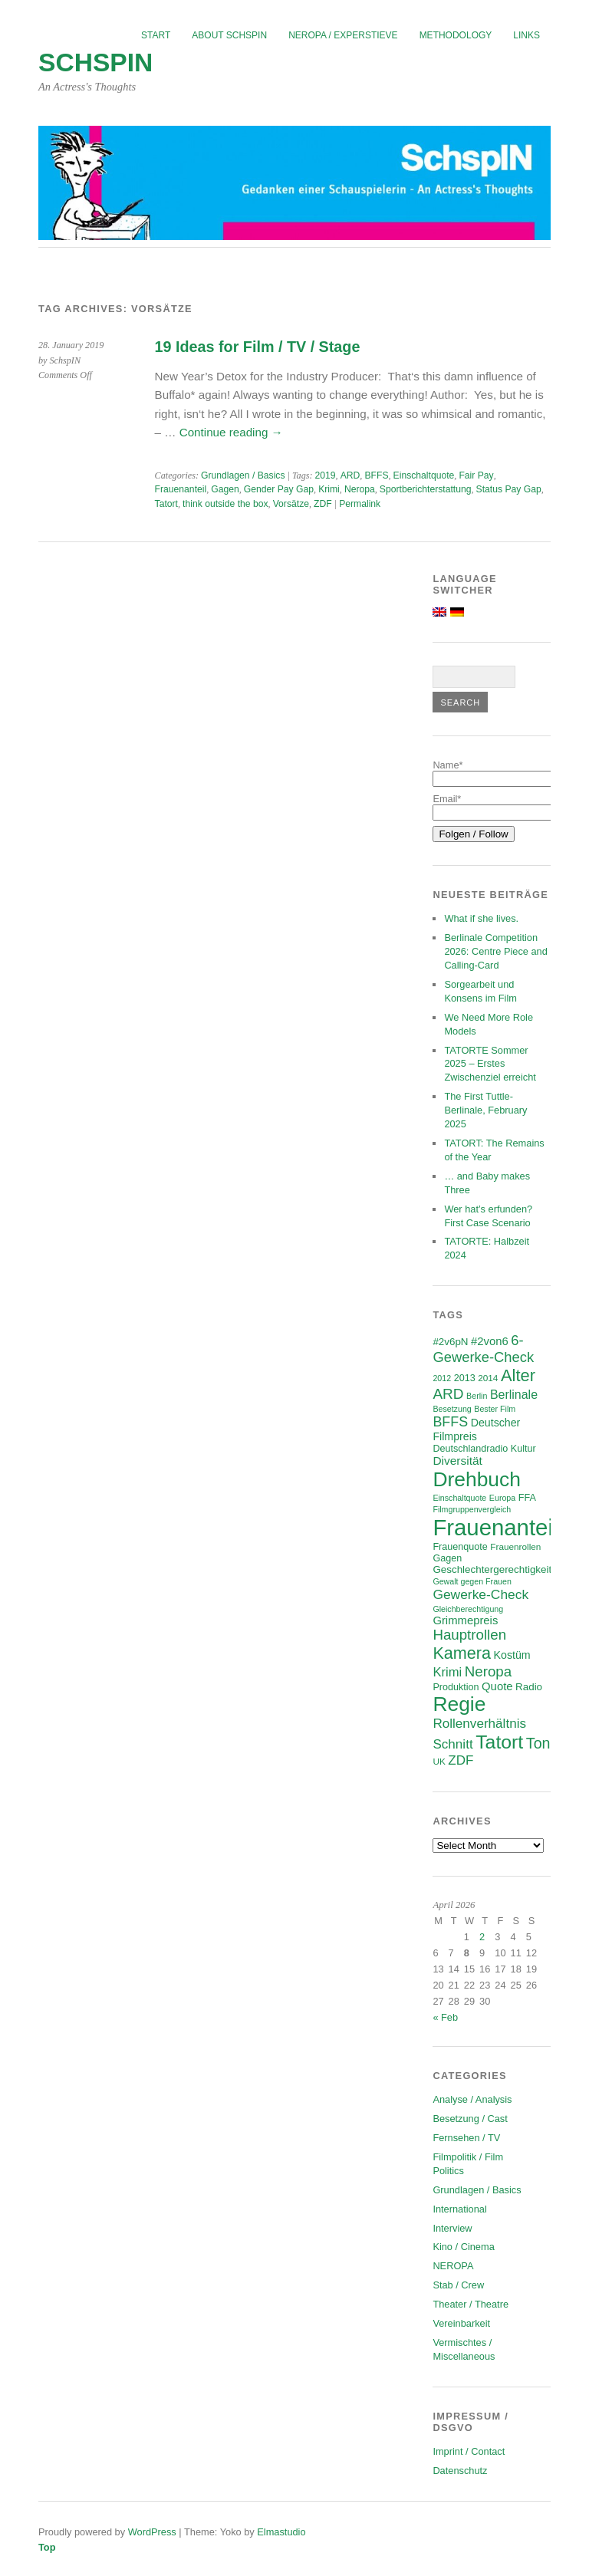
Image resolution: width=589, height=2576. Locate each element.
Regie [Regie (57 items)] (459, 1704)
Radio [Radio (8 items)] (528, 1687)
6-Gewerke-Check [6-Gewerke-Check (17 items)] (483, 1348)
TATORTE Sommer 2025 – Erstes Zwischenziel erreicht (489, 1064)
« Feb (445, 2017)
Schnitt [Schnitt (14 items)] (452, 1744)
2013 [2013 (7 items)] (464, 1378)
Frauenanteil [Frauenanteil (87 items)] (495, 1527)
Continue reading (231, 432)
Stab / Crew (458, 2285)
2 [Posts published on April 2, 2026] (482, 1937)
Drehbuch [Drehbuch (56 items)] (477, 1479)
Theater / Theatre (470, 2304)
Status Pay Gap (508, 489)
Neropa (359, 489)
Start (155, 35)
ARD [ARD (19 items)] (448, 1394)
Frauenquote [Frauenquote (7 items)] (460, 1546)
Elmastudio (281, 2532)
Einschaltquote (424, 475)
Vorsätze (291, 503)
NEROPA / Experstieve (343, 35)
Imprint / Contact (469, 2451)
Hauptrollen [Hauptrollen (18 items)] (469, 1635)
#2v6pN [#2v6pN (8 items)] (450, 1341)
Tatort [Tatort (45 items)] (499, 1742)
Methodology (456, 35)
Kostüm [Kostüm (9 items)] (512, 1655)
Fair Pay (476, 475)
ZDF (323, 503)
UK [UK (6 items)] (439, 1761)
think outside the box (225, 503)
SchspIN (95, 62)
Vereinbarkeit (461, 2323)
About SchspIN (229, 35)
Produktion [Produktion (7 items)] (456, 1687)
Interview (452, 2228)
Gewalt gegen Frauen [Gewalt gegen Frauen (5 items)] (472, 1581)
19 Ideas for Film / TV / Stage (257, 346)
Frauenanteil (181, 489)
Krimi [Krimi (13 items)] (447, 1672)
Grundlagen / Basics (243, 475)
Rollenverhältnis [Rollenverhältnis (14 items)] (479, 1723)
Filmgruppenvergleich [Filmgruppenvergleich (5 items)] (472, 1509)
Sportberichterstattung (426, 489)
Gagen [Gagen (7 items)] (447, 1558)
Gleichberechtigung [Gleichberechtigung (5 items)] (468, 1609)
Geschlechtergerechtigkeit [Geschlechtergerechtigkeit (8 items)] (492, 1569)
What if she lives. (481, 918)
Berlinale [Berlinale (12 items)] (514, 1394)
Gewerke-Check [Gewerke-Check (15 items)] (480, 1594)
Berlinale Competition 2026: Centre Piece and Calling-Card (495, 951)
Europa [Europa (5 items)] (502, 1497)
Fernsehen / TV (466, 2137)
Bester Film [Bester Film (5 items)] (494, 1408)
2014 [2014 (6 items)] (488, 1378)
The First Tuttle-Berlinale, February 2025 (485, 1110)
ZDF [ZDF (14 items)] (460, 1760)
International (459, 2209)
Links (526, 35)
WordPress (152, 2532)
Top (47, 2547)
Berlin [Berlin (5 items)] (476, 1395)
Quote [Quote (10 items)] (497, 1686)
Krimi (329, 489)
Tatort (166, 503)
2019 (325, 475)
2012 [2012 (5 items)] (442, 1378)
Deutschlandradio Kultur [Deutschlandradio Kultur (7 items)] (484, 1448)
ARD (350, 475)
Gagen (225, 489)
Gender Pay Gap (279, 489)
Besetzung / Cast (470, 2118)
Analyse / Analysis (472, 2099)
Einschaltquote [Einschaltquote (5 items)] (459, 1497)
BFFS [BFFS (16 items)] (450, 1421)
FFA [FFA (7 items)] (527, 1497)
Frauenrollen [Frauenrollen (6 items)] (515, 1546)
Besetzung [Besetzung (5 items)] (452, 1408)
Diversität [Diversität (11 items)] (457, 1460)
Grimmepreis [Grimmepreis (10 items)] (465, 1620)
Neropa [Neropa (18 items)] (488, 1671)
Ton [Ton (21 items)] (538, 1743)
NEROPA (453, 2266)
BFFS (376, 475)
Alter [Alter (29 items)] (518, 1375)
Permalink (359, 503)
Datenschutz (460, 2470)
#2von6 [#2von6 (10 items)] (489, 1341)
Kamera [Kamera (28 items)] (462, 1653)
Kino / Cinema (463, 2246)
